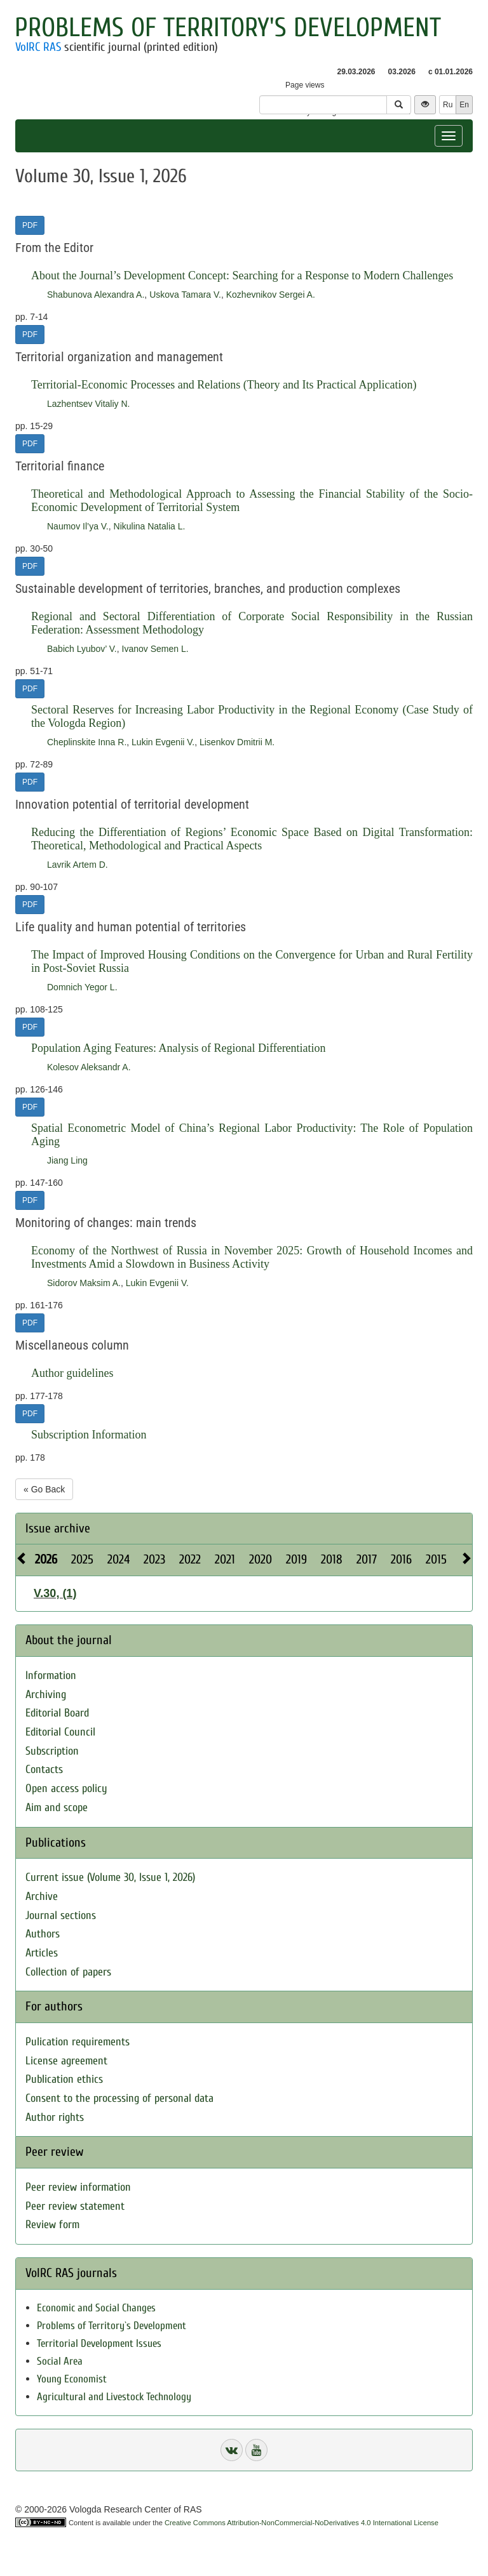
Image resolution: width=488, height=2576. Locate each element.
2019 (296, 1559)
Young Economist (72, 2379)
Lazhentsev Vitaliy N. (88, 404)
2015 (436, 1559)
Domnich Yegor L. (82, 987)
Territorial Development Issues (99, 2343)
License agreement (66, 2061)
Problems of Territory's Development (228, 27)
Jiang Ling (67, 1160)
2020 (260, 1559)
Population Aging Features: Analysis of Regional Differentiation (178, 1048)
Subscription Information (88, 1434)
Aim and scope (56, 1807)
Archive (41, 1896)
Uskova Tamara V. (185, 294)
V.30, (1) (55, 1593)
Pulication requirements (77, 2041)
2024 (118, 1559)
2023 (154, 1559)
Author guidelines (72, 1373)
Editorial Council (60, 1732)
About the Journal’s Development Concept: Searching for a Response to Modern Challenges (242, 275)
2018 (331, 1559)
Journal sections (60, 1915)
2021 (225, 1559)
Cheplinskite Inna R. (86, 742)
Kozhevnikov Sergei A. (270, 294)
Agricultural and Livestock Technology (114, 2397)
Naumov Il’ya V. (78, 526)
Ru (447, 104)
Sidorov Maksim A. (84, 1283)
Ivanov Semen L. (155, 649)
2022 (190, 1559)
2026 (46, 1559)
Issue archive (57, 1528)
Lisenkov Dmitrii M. (237, 742)
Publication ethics (64, 2079)
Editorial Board (57, 1713)
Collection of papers (68, 1972)
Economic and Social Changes (96, 2308)
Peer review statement (75, 2206)
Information (50, 1675)
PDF (29, 225)
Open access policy (66, 1788)
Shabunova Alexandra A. (95, 294)
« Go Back (44, 1489)
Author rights (54, 2117)
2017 (366, 1559)
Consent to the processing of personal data (119, 2098)
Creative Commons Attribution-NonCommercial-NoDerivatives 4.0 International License (301, 2522)
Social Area (60, 2361)
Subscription (52, 1751)
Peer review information (78, 2187)
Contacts (44, 1769)
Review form (52, 2224)
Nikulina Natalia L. (150, 526)
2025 (82, 1559)
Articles (41, 1953)
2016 (401, 1559)
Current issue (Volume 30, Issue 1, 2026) (110, 1877)
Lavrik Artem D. (77, 865)
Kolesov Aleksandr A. (89, 1067)
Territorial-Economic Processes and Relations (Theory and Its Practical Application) (224, 384)
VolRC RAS (38, 47)
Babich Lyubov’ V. (82, 649)
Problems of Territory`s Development (111, 2326)
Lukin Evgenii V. (163, 742)
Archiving (45, 1694)
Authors (42, 1934)
